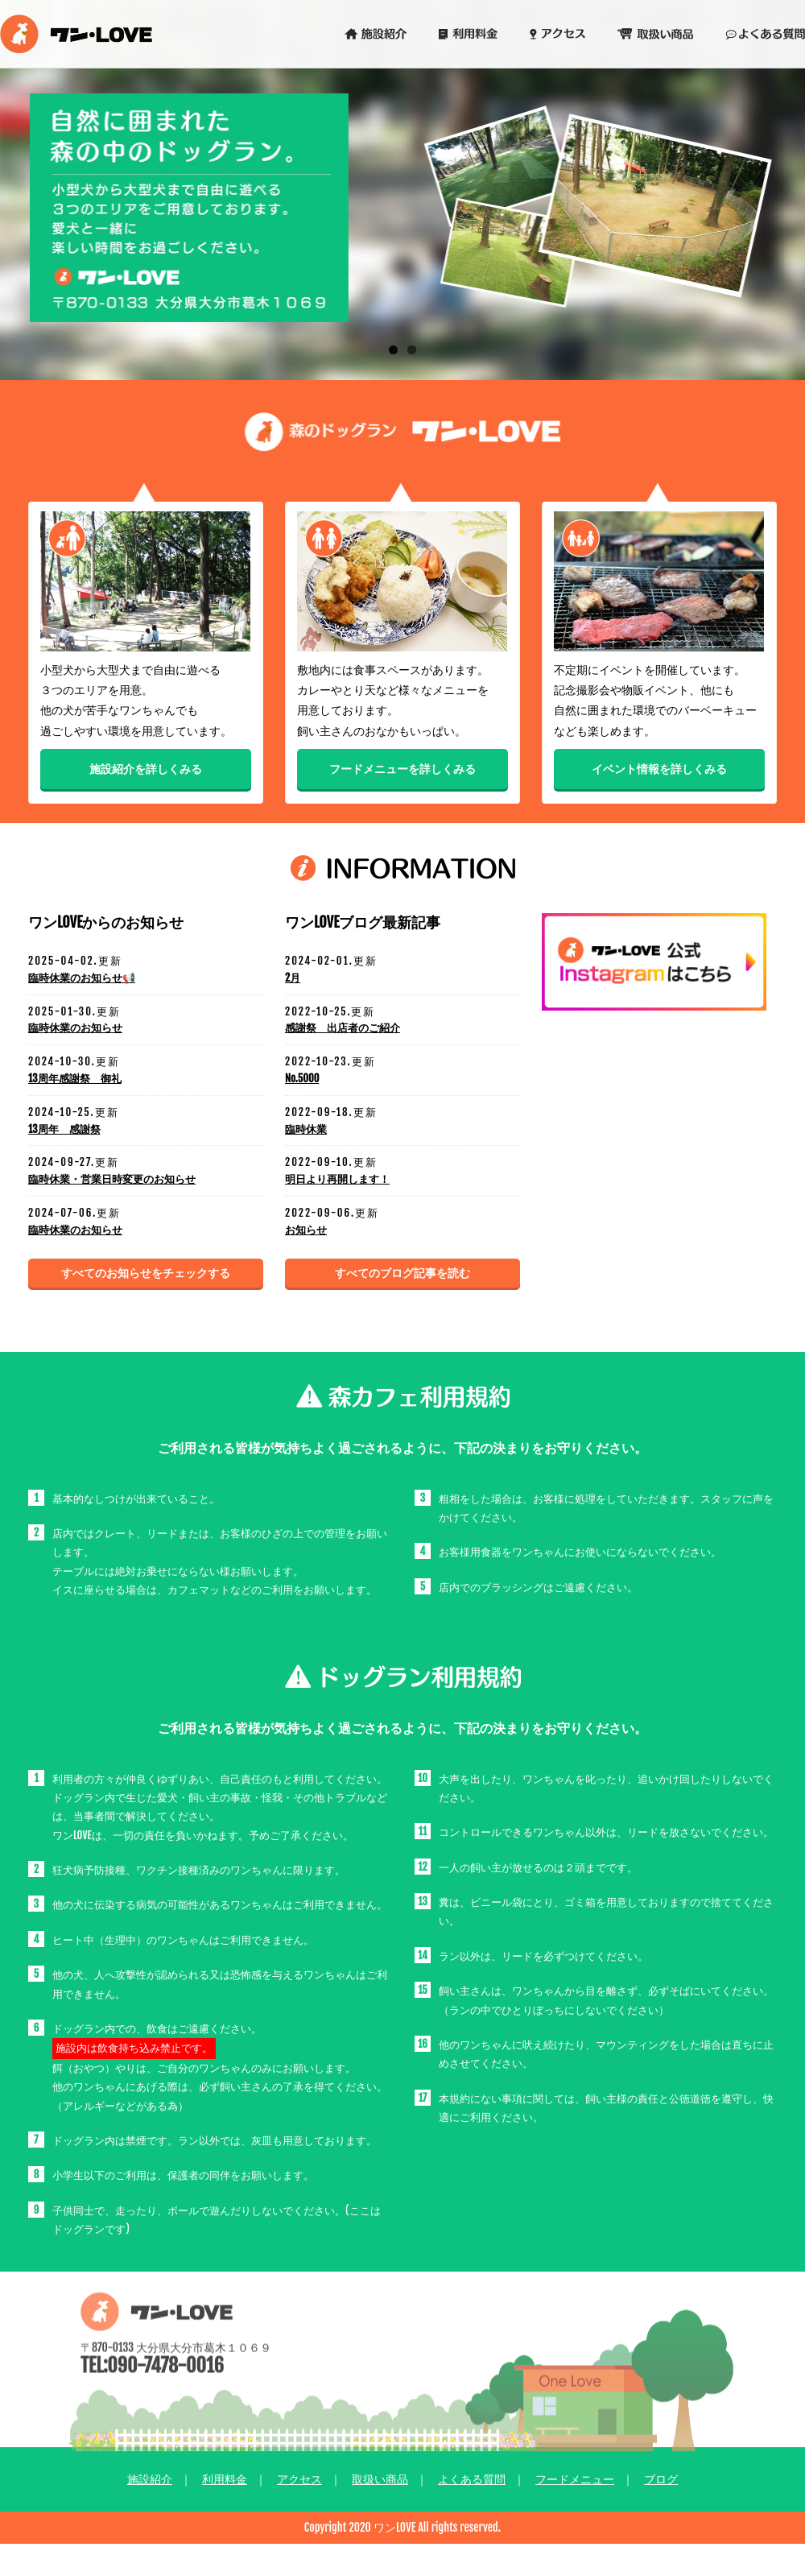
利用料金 (224, 2479)
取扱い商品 (380, 2479)
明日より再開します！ (337, 1178)
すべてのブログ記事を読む (402, 1273)
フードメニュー (574, 2479)
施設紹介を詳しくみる (145, 768)
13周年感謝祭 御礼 (75, 1078)
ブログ (661, 2479)
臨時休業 (306, 1129)
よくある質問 (472, 2479)
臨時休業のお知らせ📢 (81, 977)
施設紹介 (149, 2479)
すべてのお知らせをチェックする (145, 1273)
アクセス (299, 2479)
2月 (292, 977)
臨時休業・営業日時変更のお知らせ (112, 1178)
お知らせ (306, 1229)
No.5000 (302, 1078)
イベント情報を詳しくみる (659, 768)
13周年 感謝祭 (64, 1129)
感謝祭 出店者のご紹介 (342, 1027)
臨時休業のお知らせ (75, 1027)
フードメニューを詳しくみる (402, 768)
